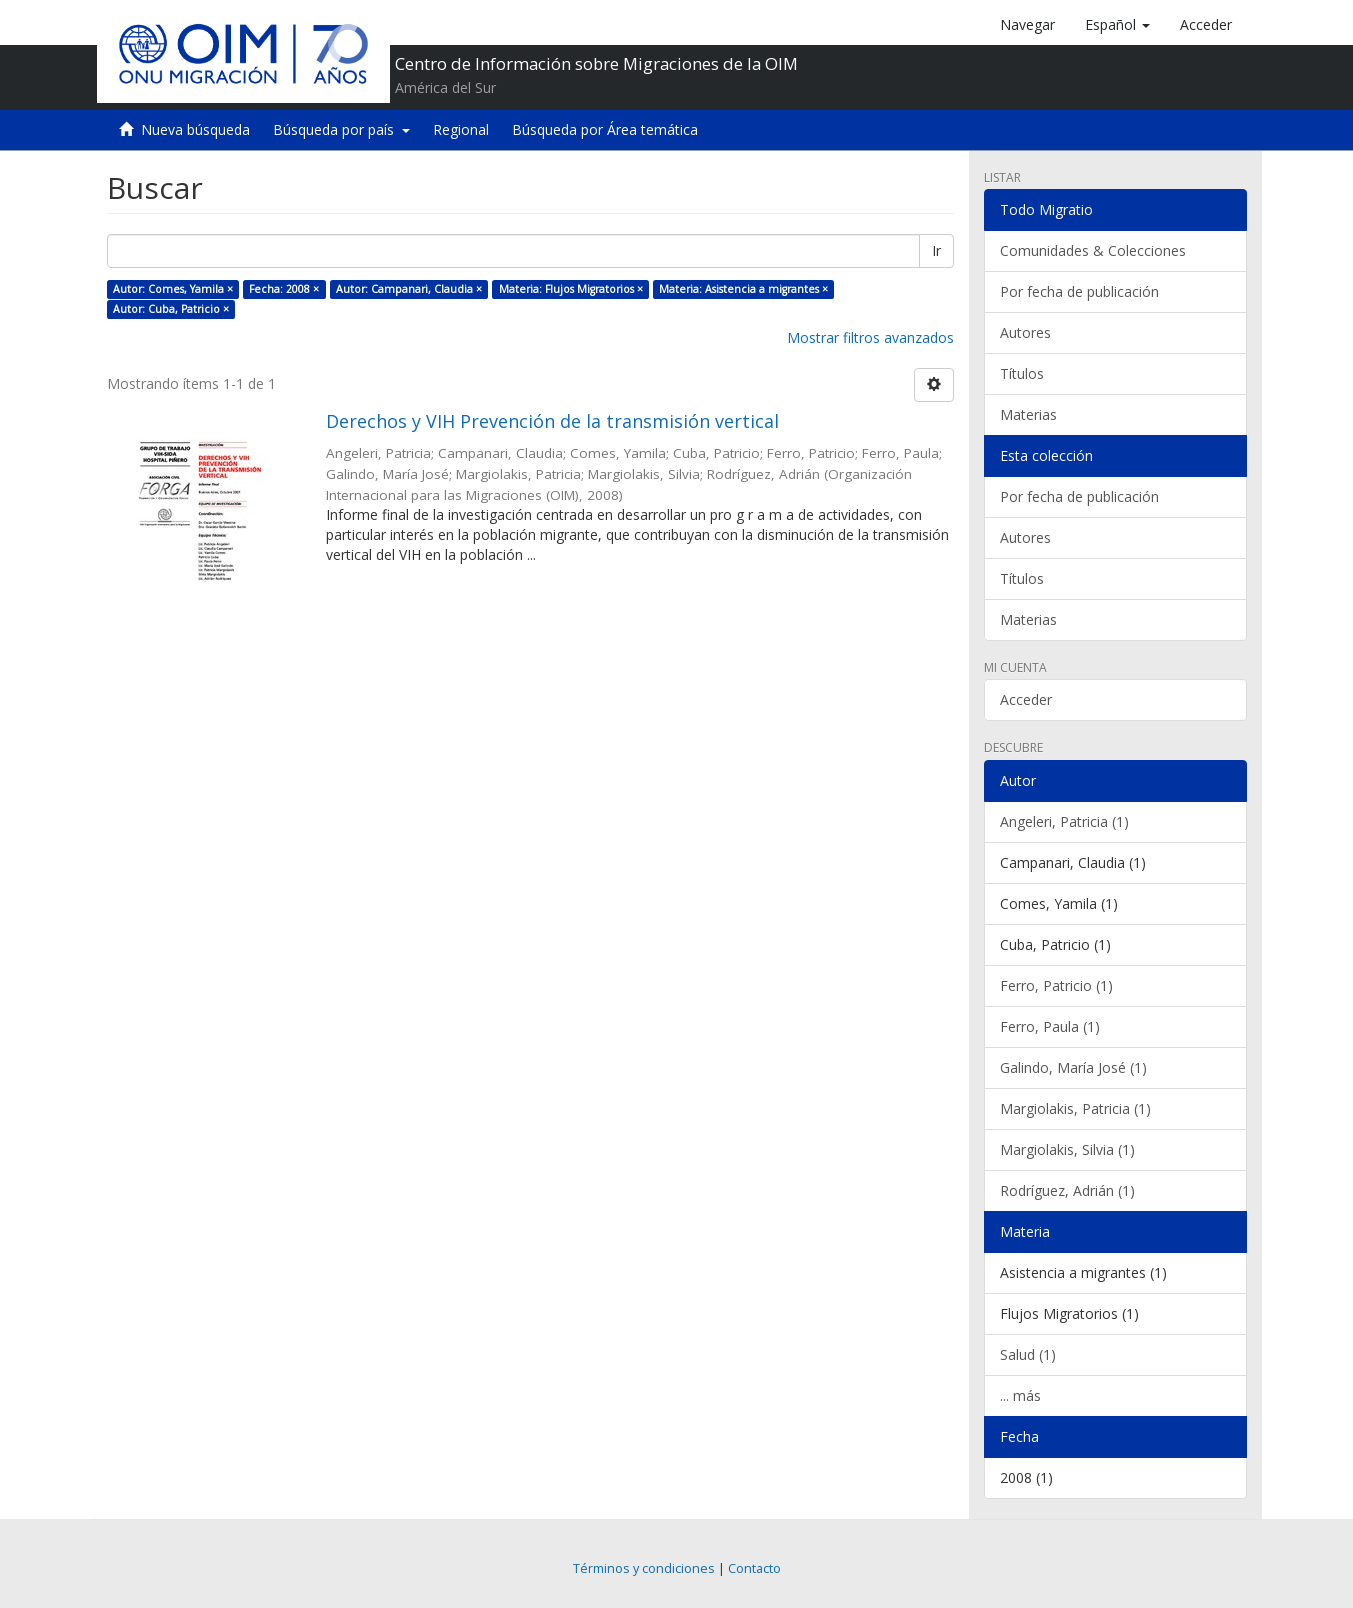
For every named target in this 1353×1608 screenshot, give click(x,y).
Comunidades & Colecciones (1093, 250)
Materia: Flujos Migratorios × (571, 289)
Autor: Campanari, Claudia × (409, 289)
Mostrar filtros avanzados (870, 337)
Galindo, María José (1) (1073, 1067)
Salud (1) (1028, 1354)
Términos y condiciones (644, 1568)
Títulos (1022, 373)
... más (1020, 1395)
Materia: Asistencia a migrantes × (743, 289)
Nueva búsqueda (195, 129)
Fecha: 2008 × (284, 289)
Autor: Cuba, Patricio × (171, 309)
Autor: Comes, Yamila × (173, 289)
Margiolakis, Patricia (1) (1075, 1108)
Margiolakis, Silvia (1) (1067, 1149)
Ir (936, 250)
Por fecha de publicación (1079, 291)
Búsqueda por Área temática (605, 129)
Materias (1028, 414)
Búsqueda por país (341, 129)
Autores (1025, 332)
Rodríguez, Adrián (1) (1067, 1190)
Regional (461, 129)
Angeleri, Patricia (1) (1064, 821)
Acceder (1026, 699)
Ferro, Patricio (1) (1056, 985)
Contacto (754, 1568)
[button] (1117, 25)
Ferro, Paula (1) (1050, 1026)
